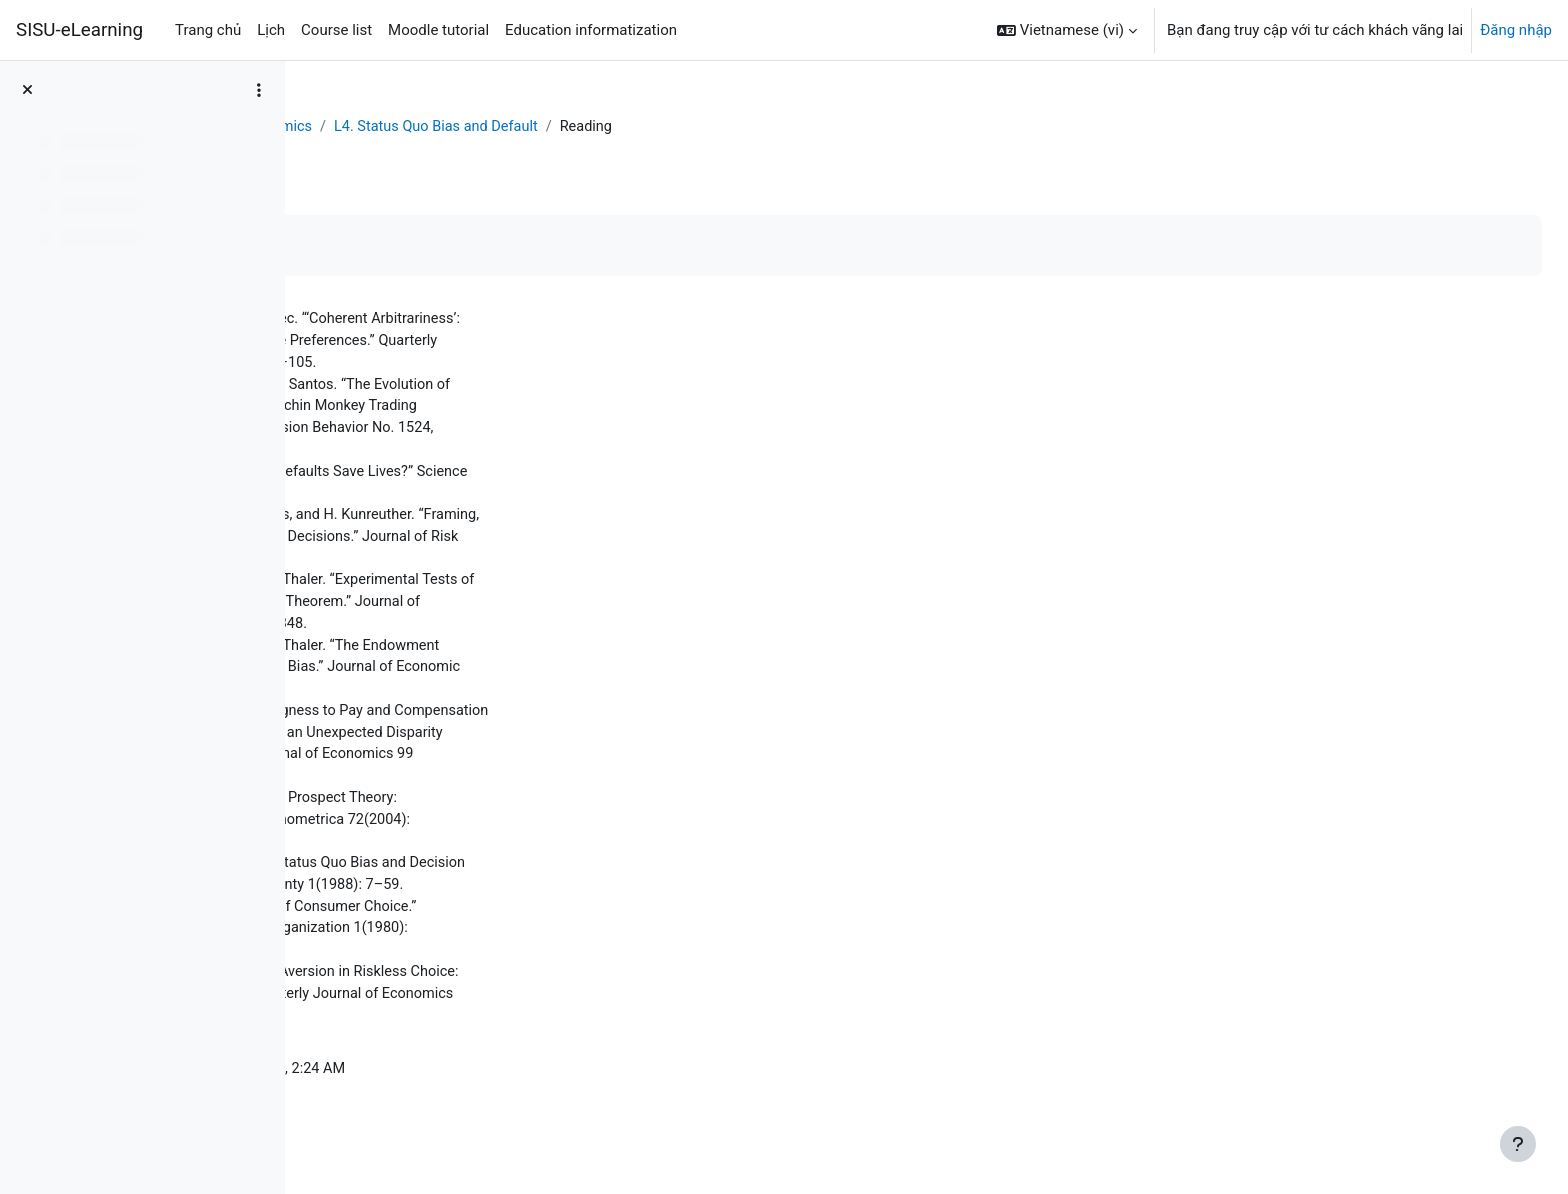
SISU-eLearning (79, 30)
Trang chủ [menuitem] (208, 30)
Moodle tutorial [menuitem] (438, 30)
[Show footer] (1518, 1144)
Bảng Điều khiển (377, 127)
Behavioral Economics (527, 127)
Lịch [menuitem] (271, 30)
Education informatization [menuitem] (591, 30)
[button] (1067, 30)
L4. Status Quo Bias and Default (728, 127)
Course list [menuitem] (336, 30)
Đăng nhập (1516, 30)
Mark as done (388, 246)
